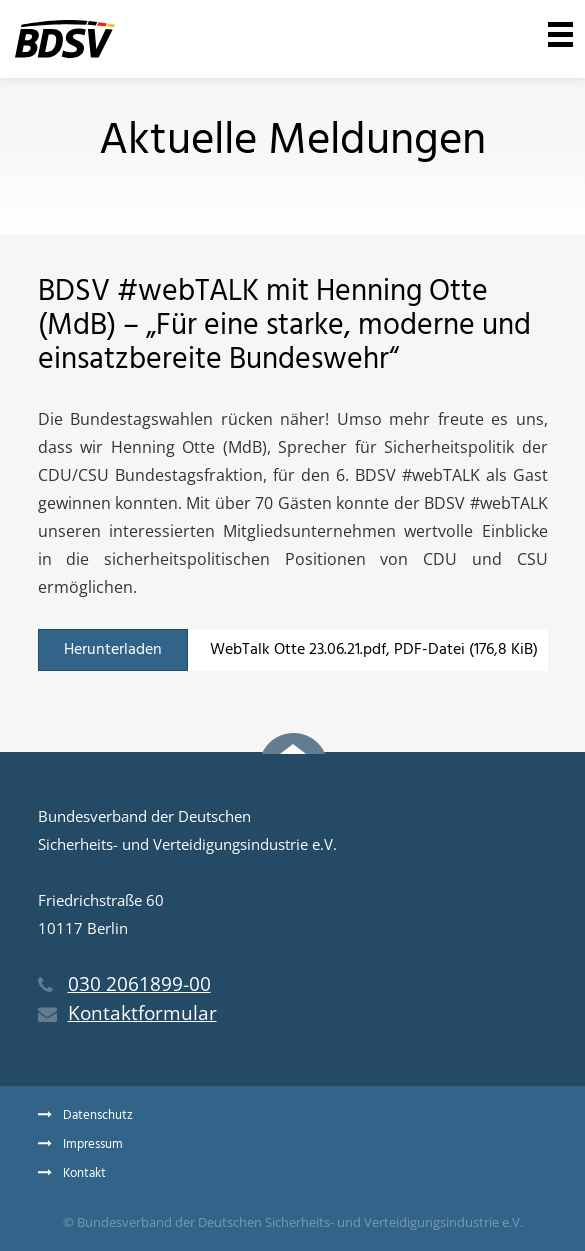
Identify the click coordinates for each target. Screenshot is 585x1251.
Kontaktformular (127, 1013)
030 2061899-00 (124, 984)
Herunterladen (113, 650)
